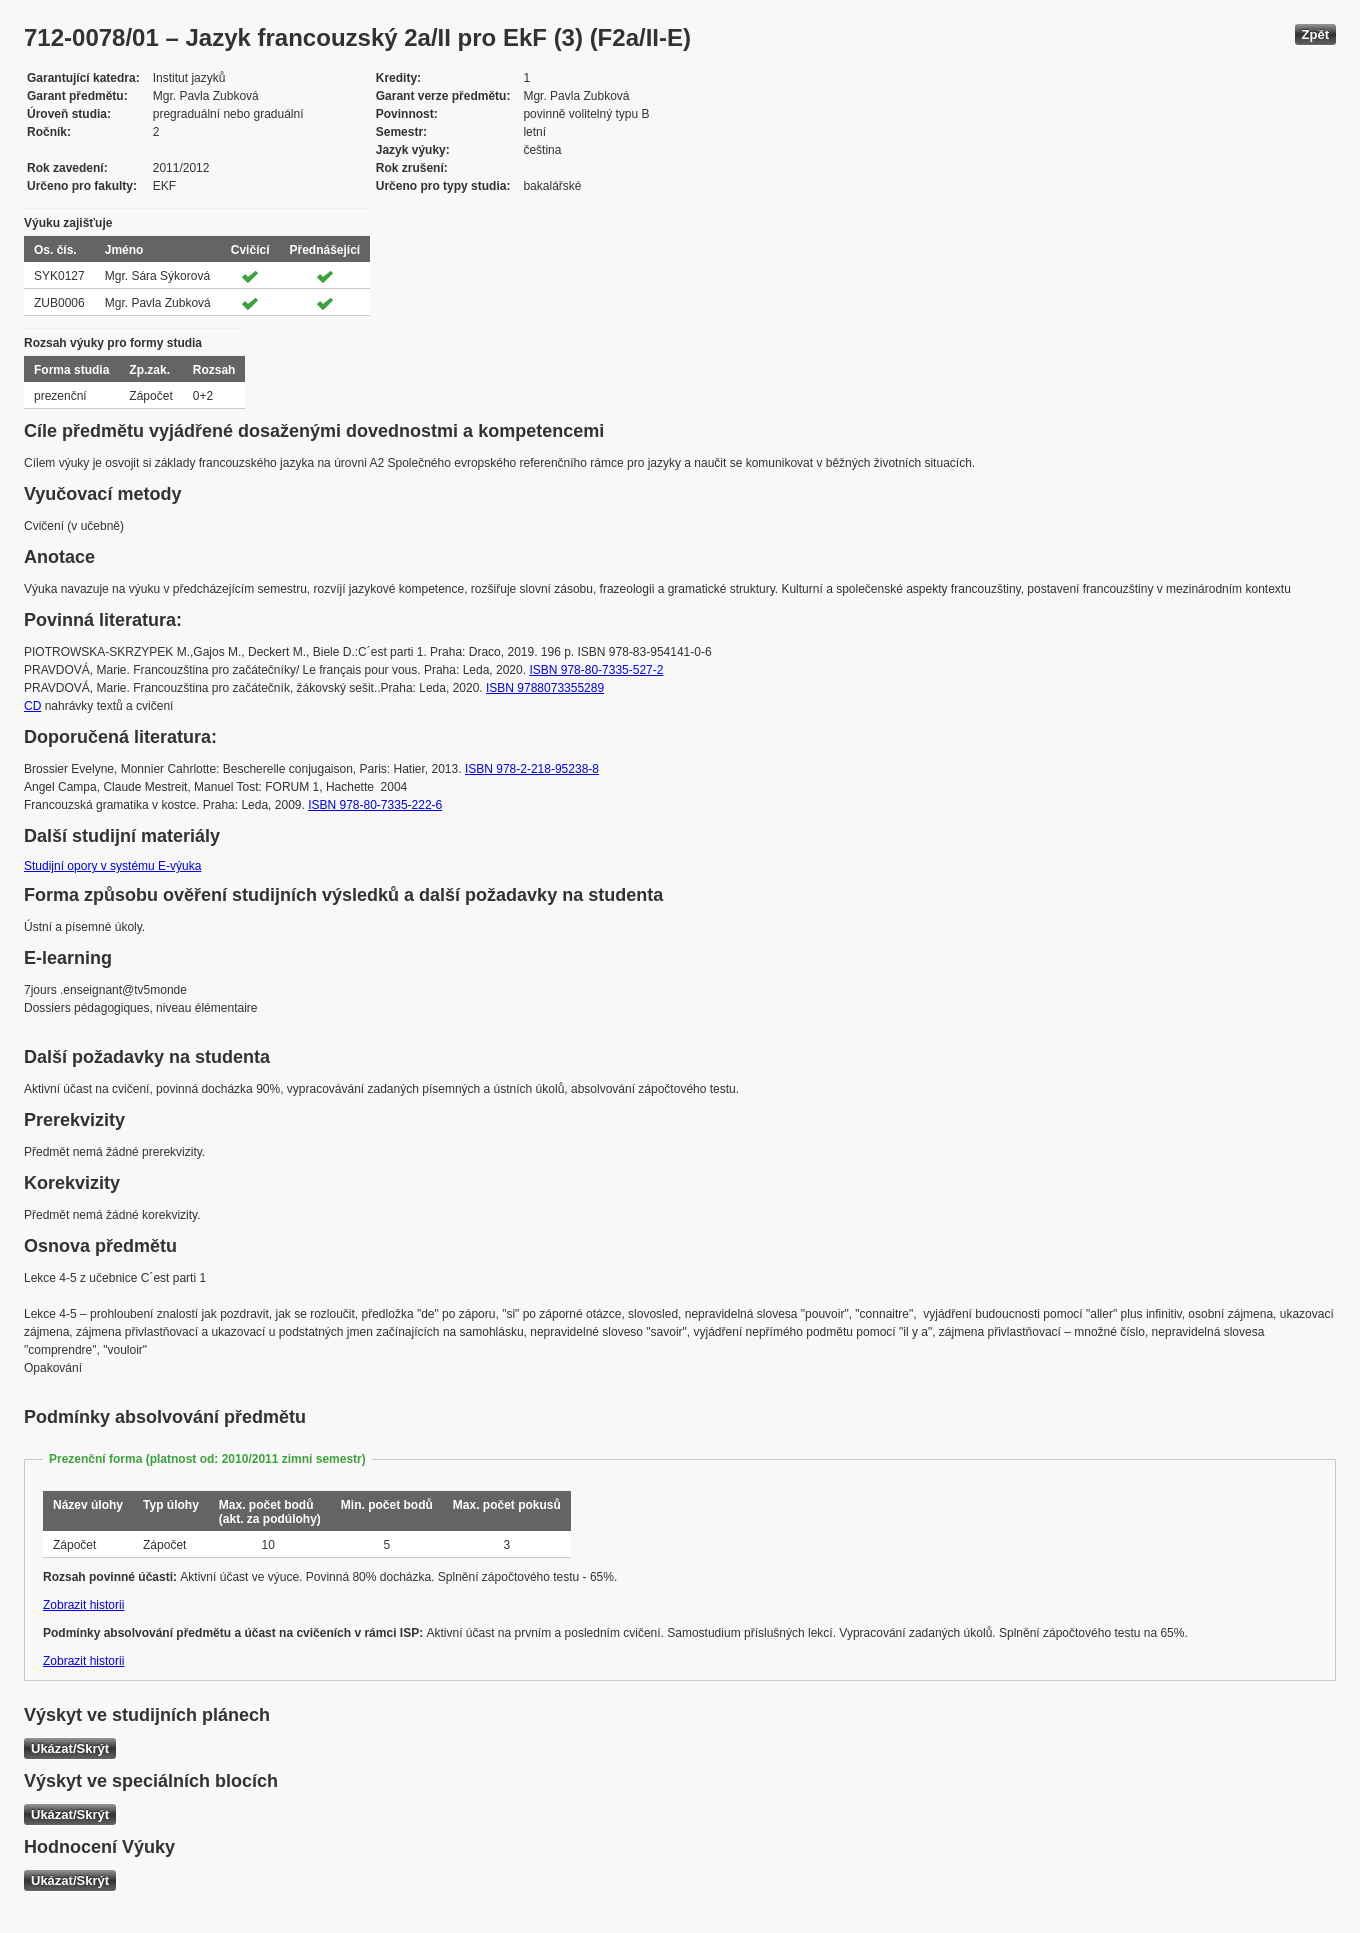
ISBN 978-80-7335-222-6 (375, 805)
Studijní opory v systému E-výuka (112, 866)
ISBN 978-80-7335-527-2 (596, 670)
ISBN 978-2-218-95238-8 (532, 769)
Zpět (1315, 34)
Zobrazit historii (83, 1605)
